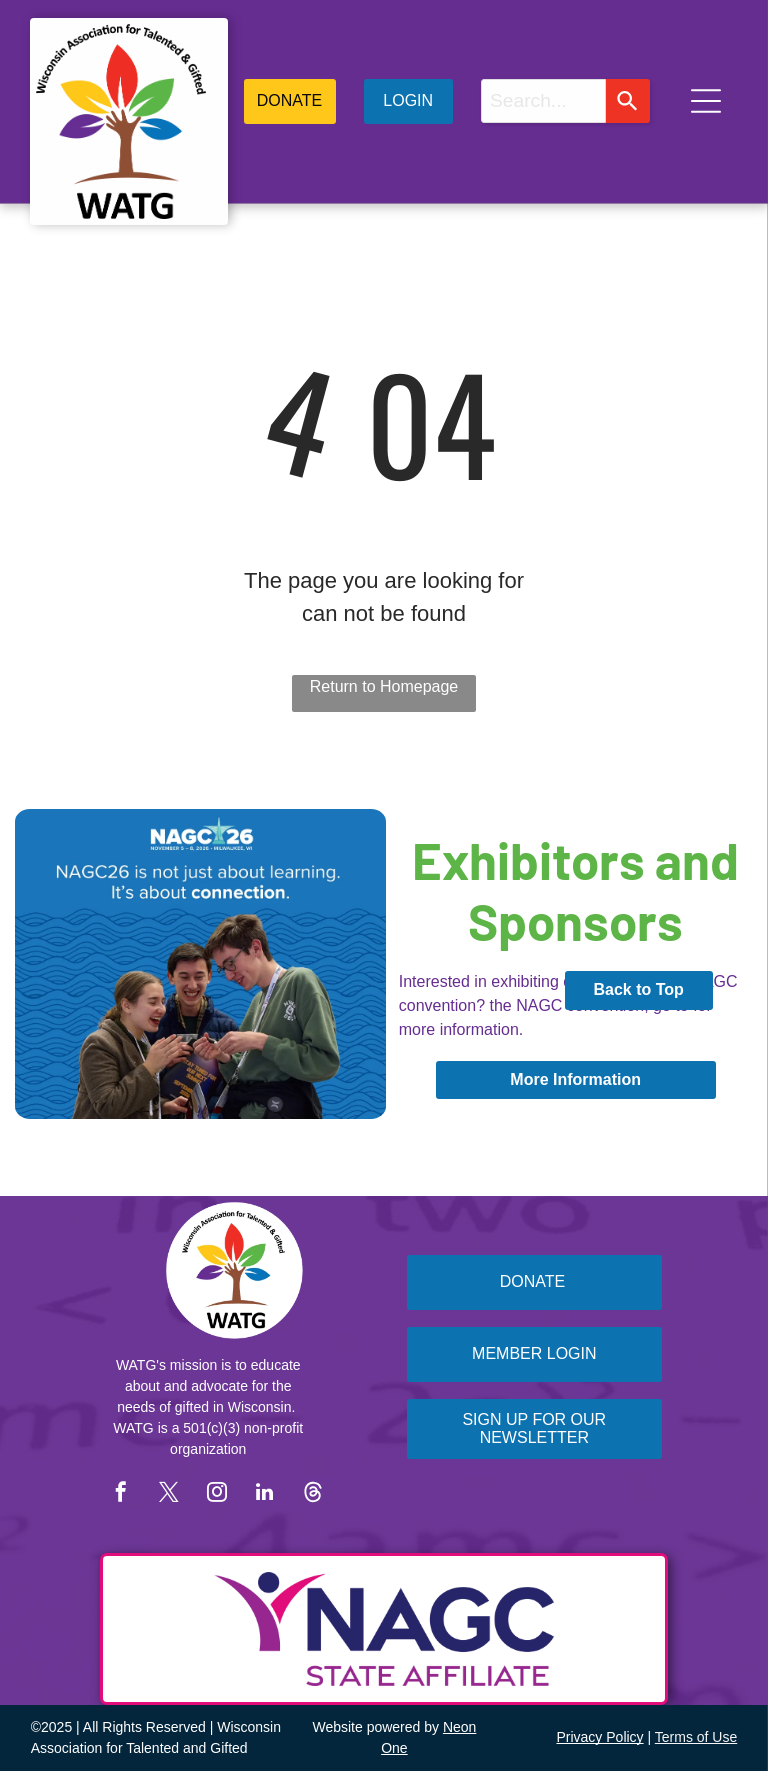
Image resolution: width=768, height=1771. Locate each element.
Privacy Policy (599, 1737)
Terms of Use (696, 1737)
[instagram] (217, 1494)
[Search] (628, 101)
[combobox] (543, 101)
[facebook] (121, 1494)
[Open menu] (706, 101)
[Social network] (313, 1494)
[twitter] (169, 1494)
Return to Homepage (384, 686)
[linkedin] (265, 1494)
